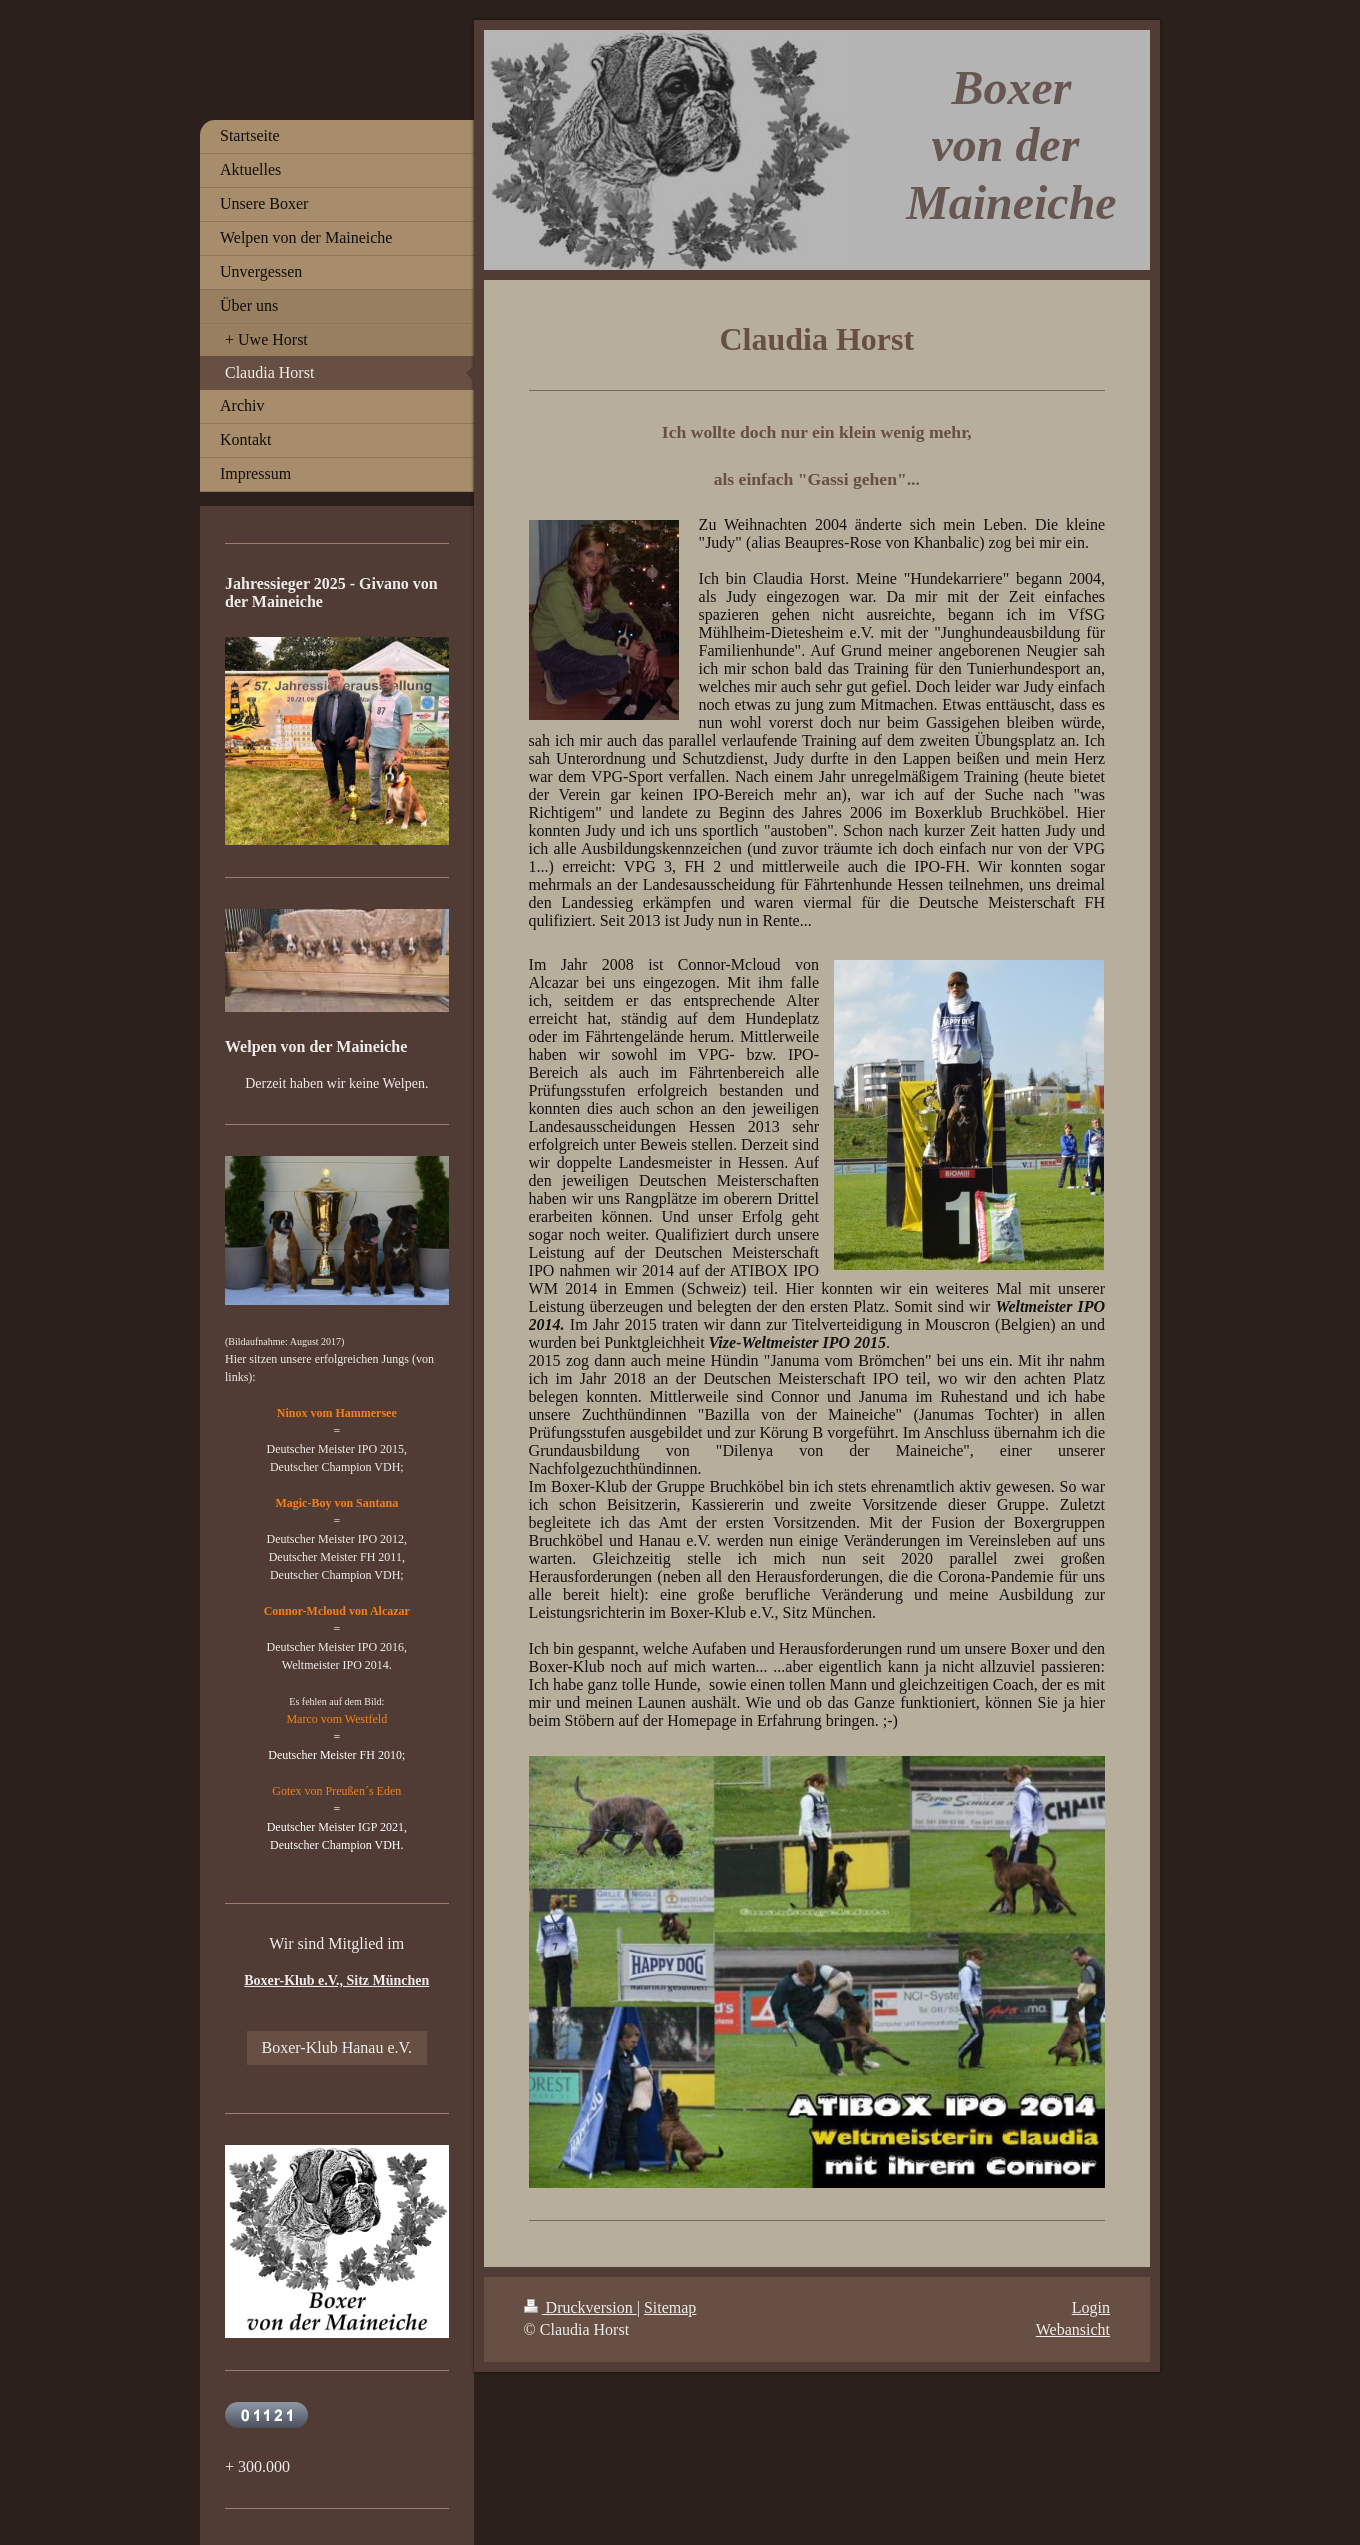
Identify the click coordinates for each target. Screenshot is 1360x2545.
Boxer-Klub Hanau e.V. (337, 2047)
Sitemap (670, 2307)
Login (1091, 2307)
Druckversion (580, 2307)
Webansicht (1073, 2329)
